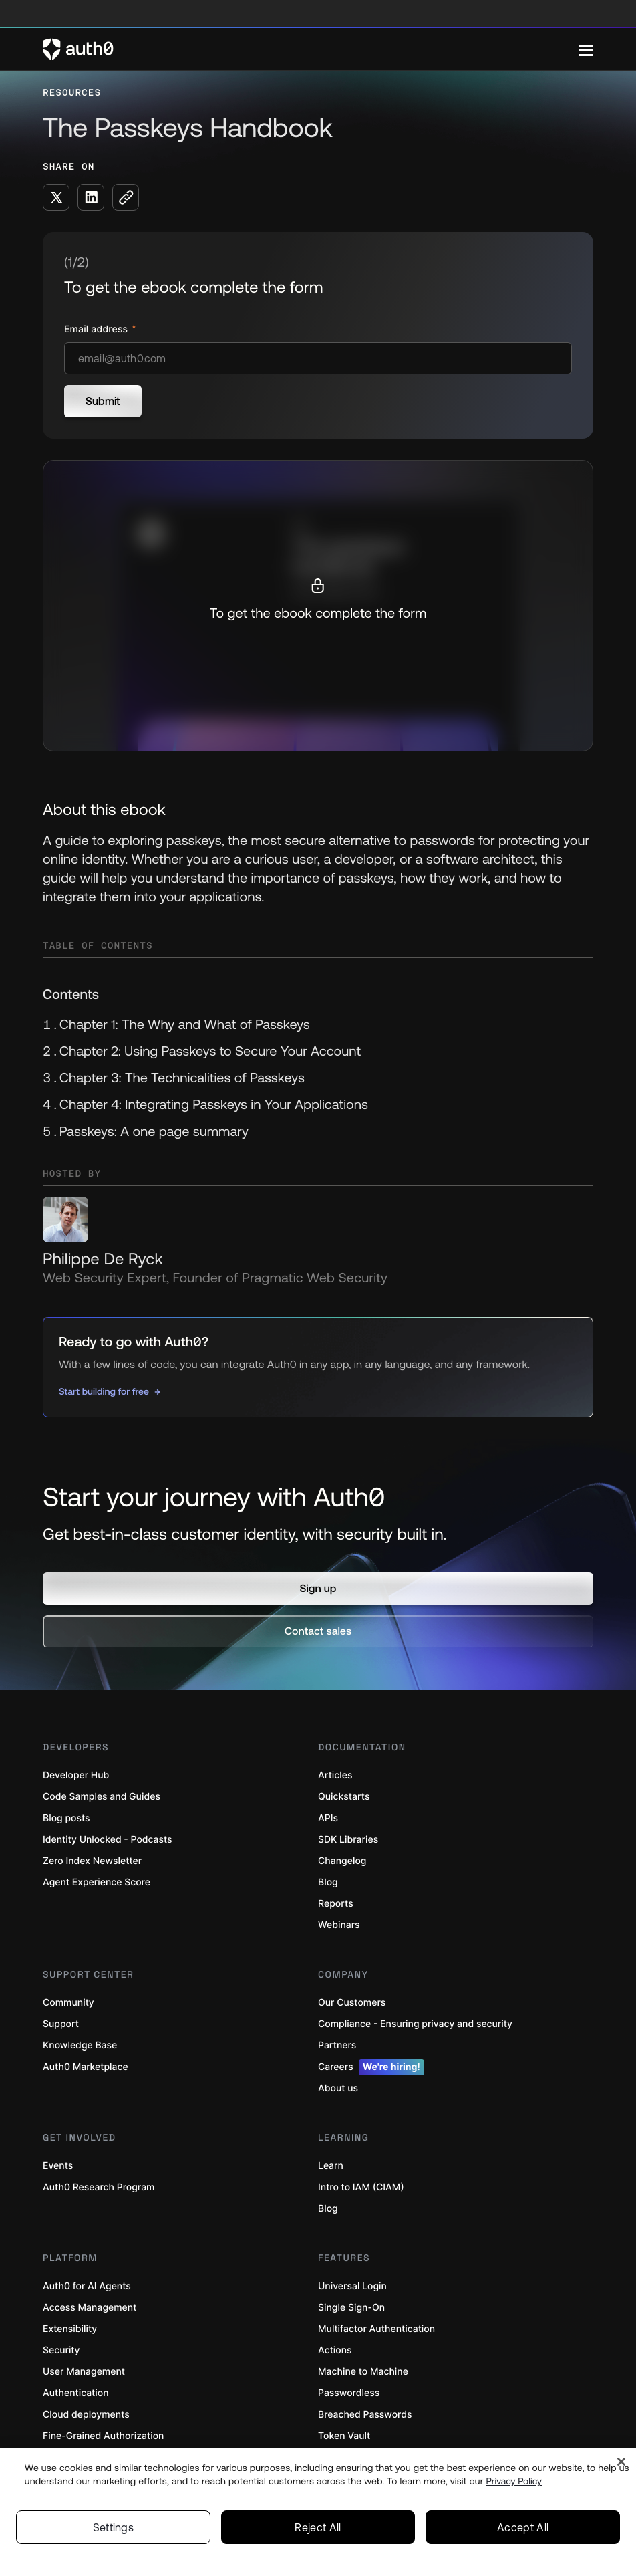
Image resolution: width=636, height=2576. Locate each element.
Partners (337, 2045)
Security (61, 2350)
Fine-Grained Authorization (103, 2436)
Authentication (76, 2393)
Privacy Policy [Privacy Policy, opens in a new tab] (514, 2481)
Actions (335, 2350)
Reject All (318, 2527)
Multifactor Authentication (376, 2329)
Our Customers (351, 2002)
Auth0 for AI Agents (87, 2286)
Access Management (89, 2307)
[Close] (621, 2461)
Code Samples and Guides (101, 1796)
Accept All (522, 2527)
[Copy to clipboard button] (125, 197)
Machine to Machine (363, 2371)
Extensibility (70, 2329)
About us (338, 2088)
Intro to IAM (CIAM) (361, 2187)
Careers (371, 2067)
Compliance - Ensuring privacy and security (415, 2024)
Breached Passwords (365, 2414)
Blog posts (66, 1818)
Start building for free (104, 1391)
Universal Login (352, 2286)
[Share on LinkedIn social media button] (90, 197)
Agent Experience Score (96, 1882)
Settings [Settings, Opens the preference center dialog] (113, 2527)
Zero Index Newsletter (92, 1861)
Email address (97, 329)
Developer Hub (76, 1775)
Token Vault (344, 2436)
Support (61, 2024)
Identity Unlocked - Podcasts (107, 1839)
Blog (328, 1882)
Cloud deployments (86, 2414)
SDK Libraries (348, 1839)
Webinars (339, 1925)
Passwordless (348, 2393)
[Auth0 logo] (311, 49)
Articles (335, 1775)
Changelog (342, 1861)
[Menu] (586, 49)
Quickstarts (343, 1796)
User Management (84, 2371)
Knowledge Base (80, 2045)
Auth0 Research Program (98, 2187)
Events (58, 2166)
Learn (330, 2166)
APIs (328, 1818)
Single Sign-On (351, 2307)
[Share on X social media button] (56, 197)
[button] (318, 1588)
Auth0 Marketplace (85, 2067)
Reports (335, 1903)
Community (68, 2002)
